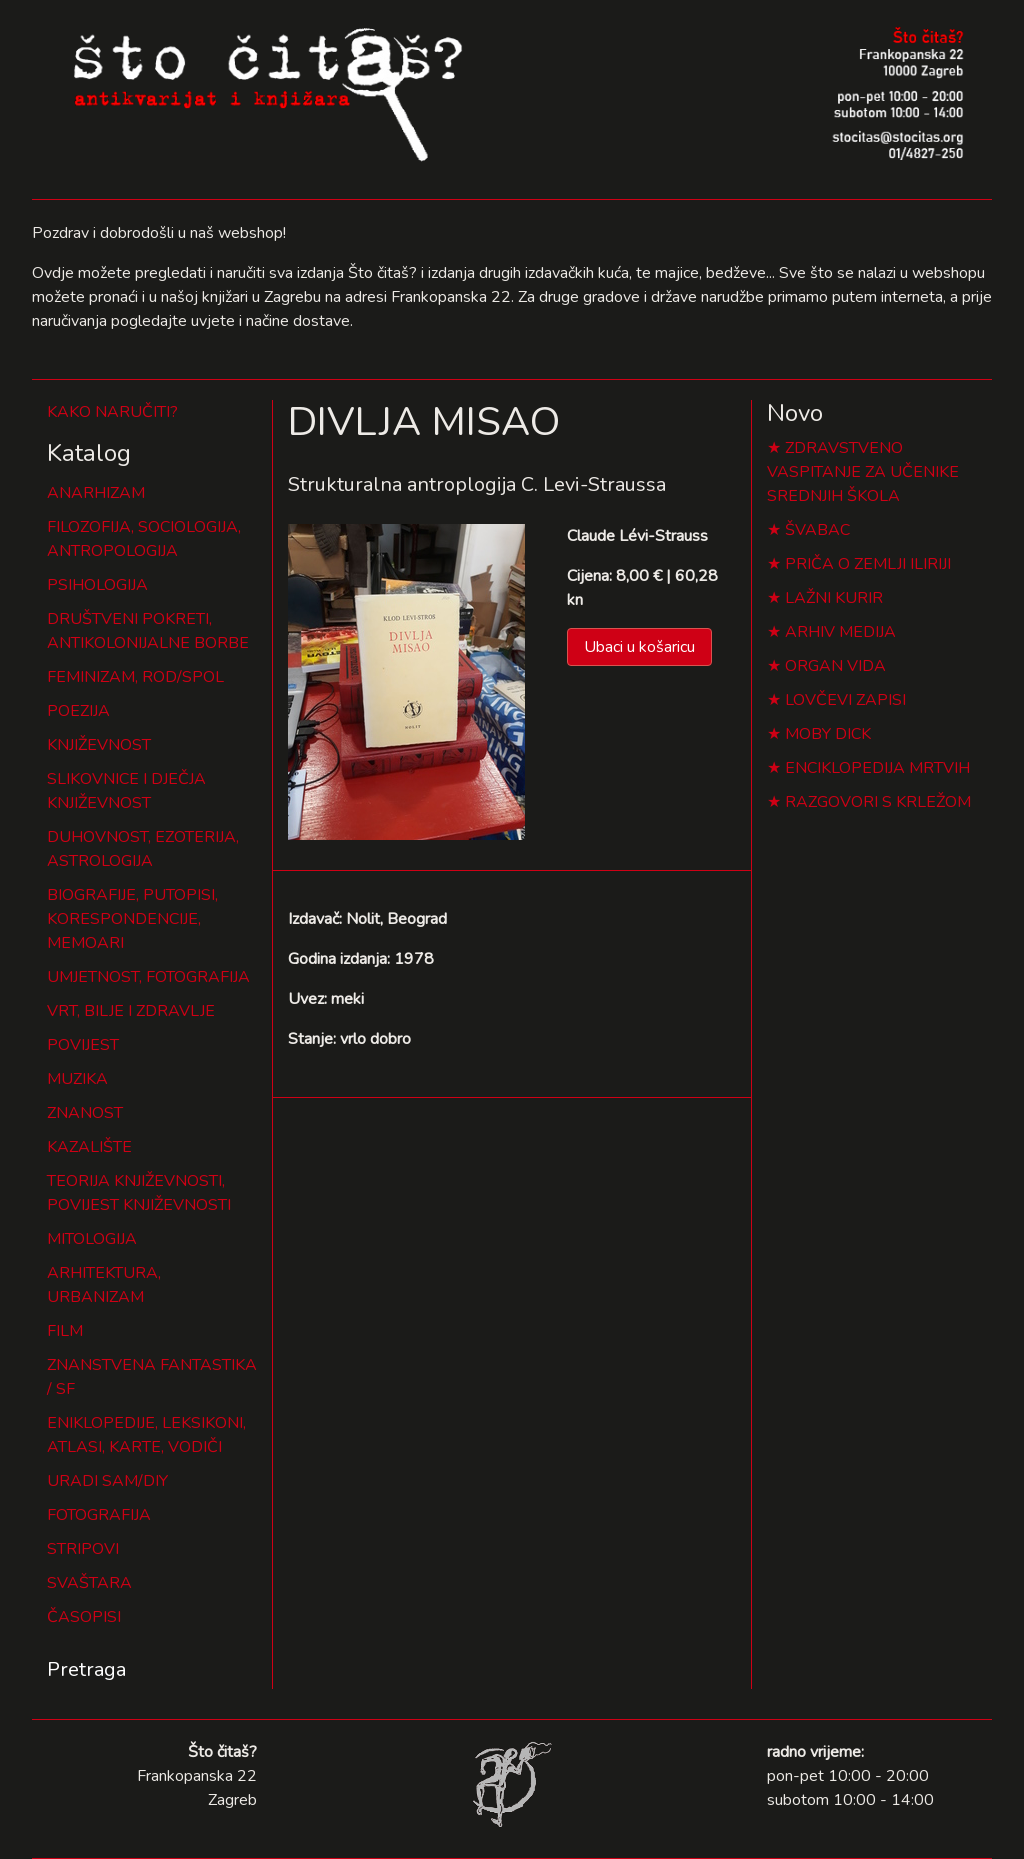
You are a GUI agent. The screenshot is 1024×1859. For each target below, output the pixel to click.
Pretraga (86, 1669)
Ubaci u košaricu (639, 647)
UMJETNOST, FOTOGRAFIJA (148, 977)
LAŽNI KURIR (834, 598)
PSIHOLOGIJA (97, 585)
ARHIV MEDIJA (840, 632)
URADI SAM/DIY (107, 1481)
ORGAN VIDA (835, 666)
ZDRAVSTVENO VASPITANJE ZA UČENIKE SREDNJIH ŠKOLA (863, 472)
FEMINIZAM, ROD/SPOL (135, 677)
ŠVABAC (817, 530)
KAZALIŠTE (89, 1147)
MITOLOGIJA (92, 1239)
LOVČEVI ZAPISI (845, 700)
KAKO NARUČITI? (112, 412)
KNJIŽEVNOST (99, 745)
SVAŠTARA (89, 1583)
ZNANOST (85, 1113)
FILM (65, 1331)
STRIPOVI (83, 1549)
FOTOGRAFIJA (99, 1515)
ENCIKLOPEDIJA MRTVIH (877, 768)
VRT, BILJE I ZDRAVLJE (131, 1011)
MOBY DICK (828, 734)
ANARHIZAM (96, 493)
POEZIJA (78, 711)
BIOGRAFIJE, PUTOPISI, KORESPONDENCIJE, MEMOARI (132, 919)
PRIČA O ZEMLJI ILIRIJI (868, 564)
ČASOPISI (84, 1617)
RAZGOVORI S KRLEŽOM (878, 802)
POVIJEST (83, 1045)
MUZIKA (77, 1079)
